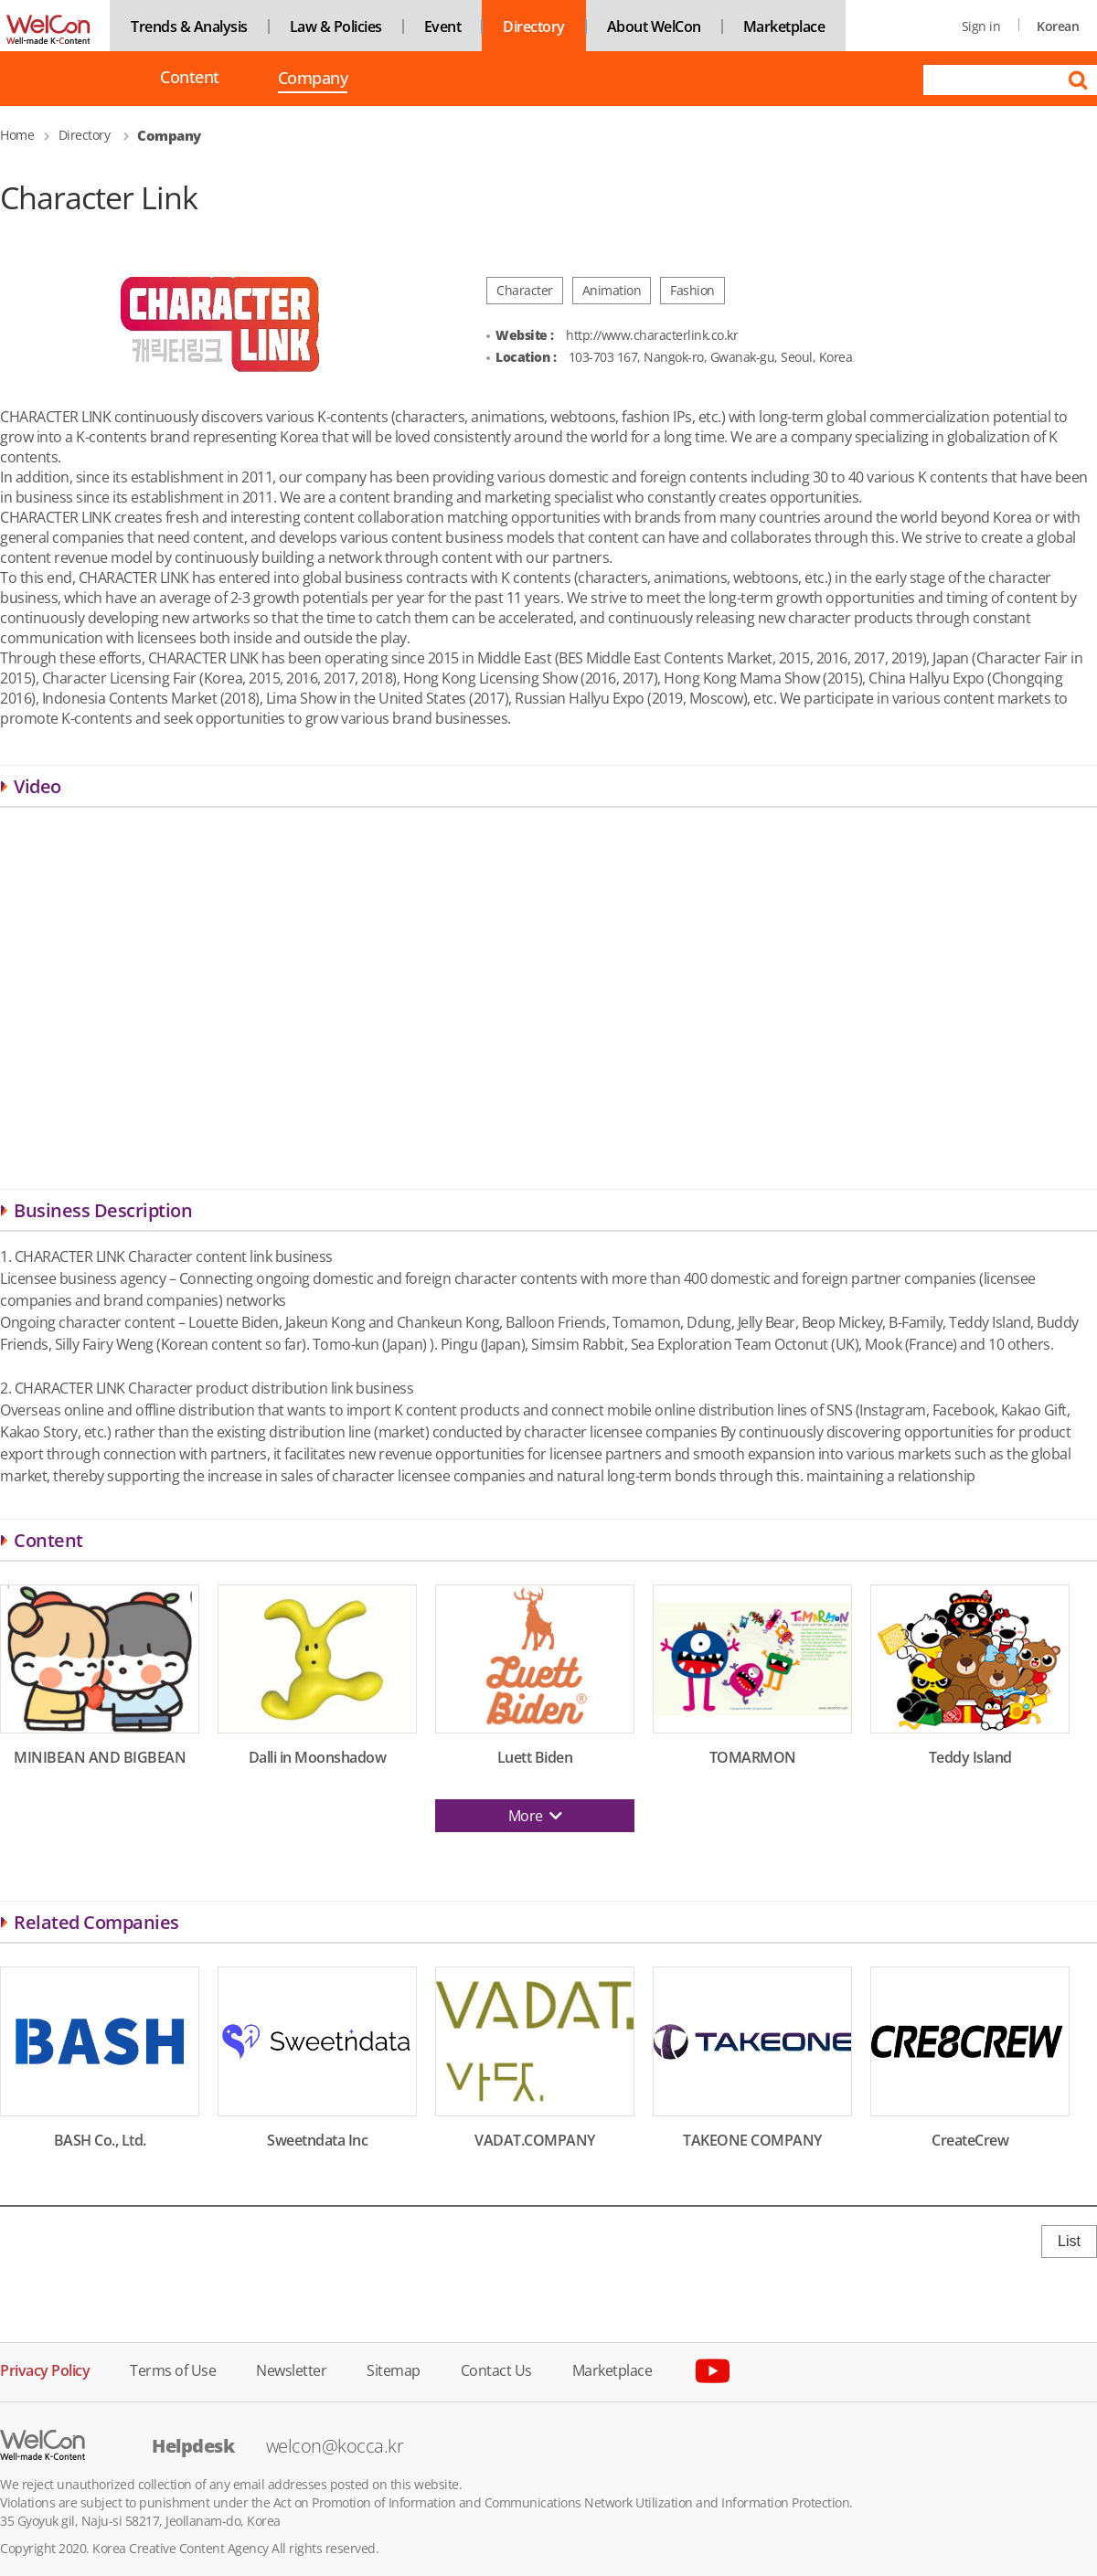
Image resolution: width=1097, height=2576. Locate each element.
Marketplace (784, 26)
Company (313, 79)
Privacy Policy (45, 2369)
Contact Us (496, 2369)
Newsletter (291, 2369)
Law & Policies (336, 26)
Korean (1058, 26)
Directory (534, 26)
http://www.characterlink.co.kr (652, 335)
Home (17, 134)
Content (189, 77)
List (1069, 2241)
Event (443, 26)
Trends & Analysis (189, 26)
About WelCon (654, 26)
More (535, 1816)
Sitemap (394, 2369)
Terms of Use (173, 2369)
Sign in (981, 26)
